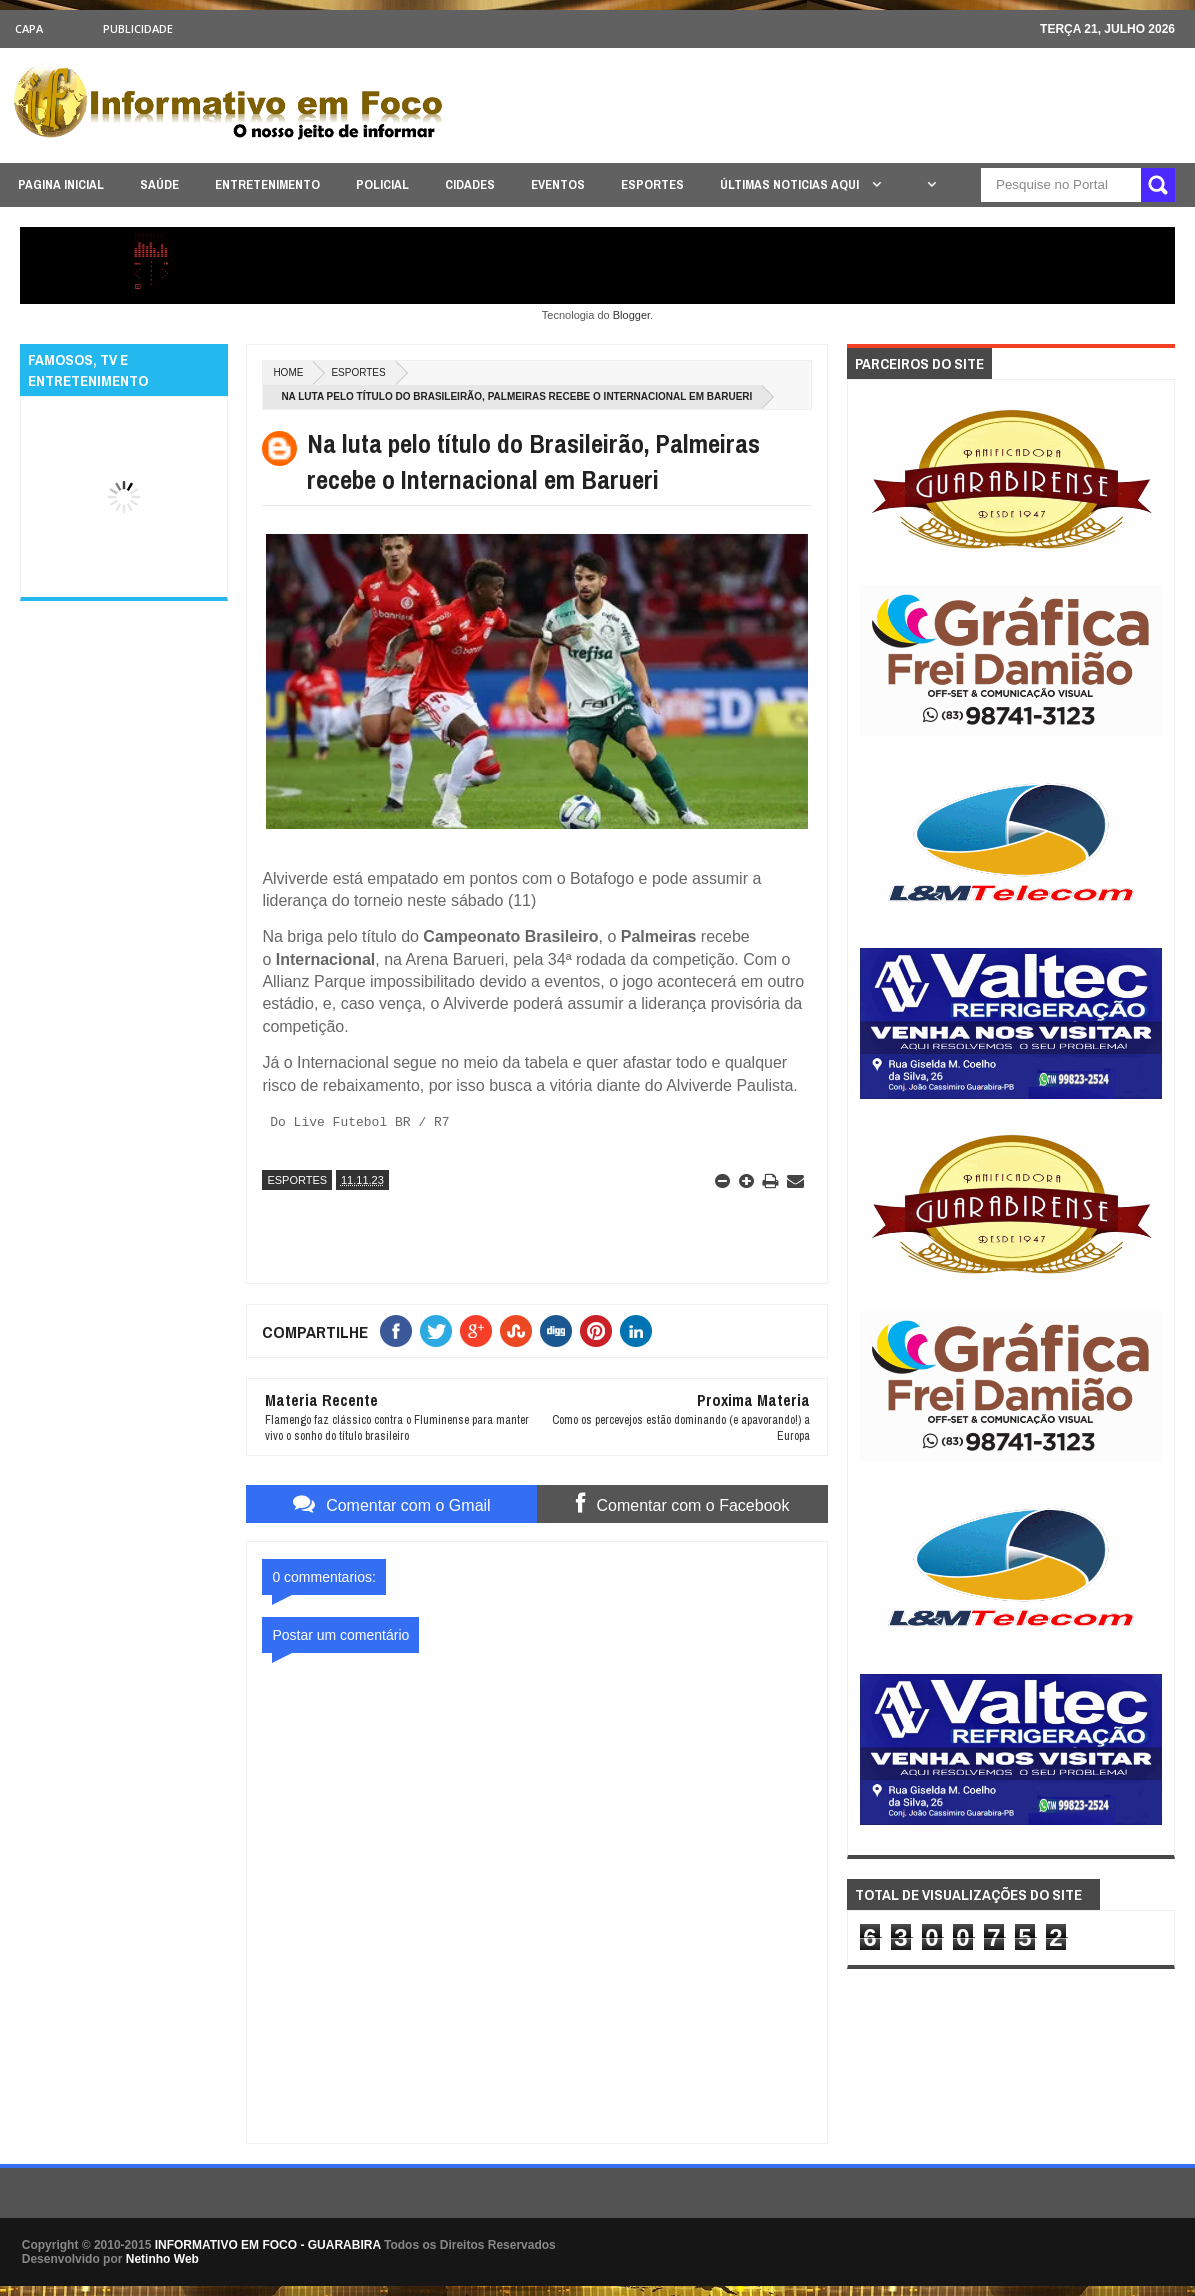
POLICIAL (382, 184)
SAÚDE (159, 184)
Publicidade (138, 28)
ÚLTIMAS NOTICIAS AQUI (791, 184)
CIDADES (470, 184)
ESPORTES (652, 184)
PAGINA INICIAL (61, 184)
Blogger (631, 315)
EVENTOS (558, 184)
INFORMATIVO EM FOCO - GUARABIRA (268, 2244)
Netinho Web (162, 2258)
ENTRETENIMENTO (267, 184)
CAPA (29, 28)
